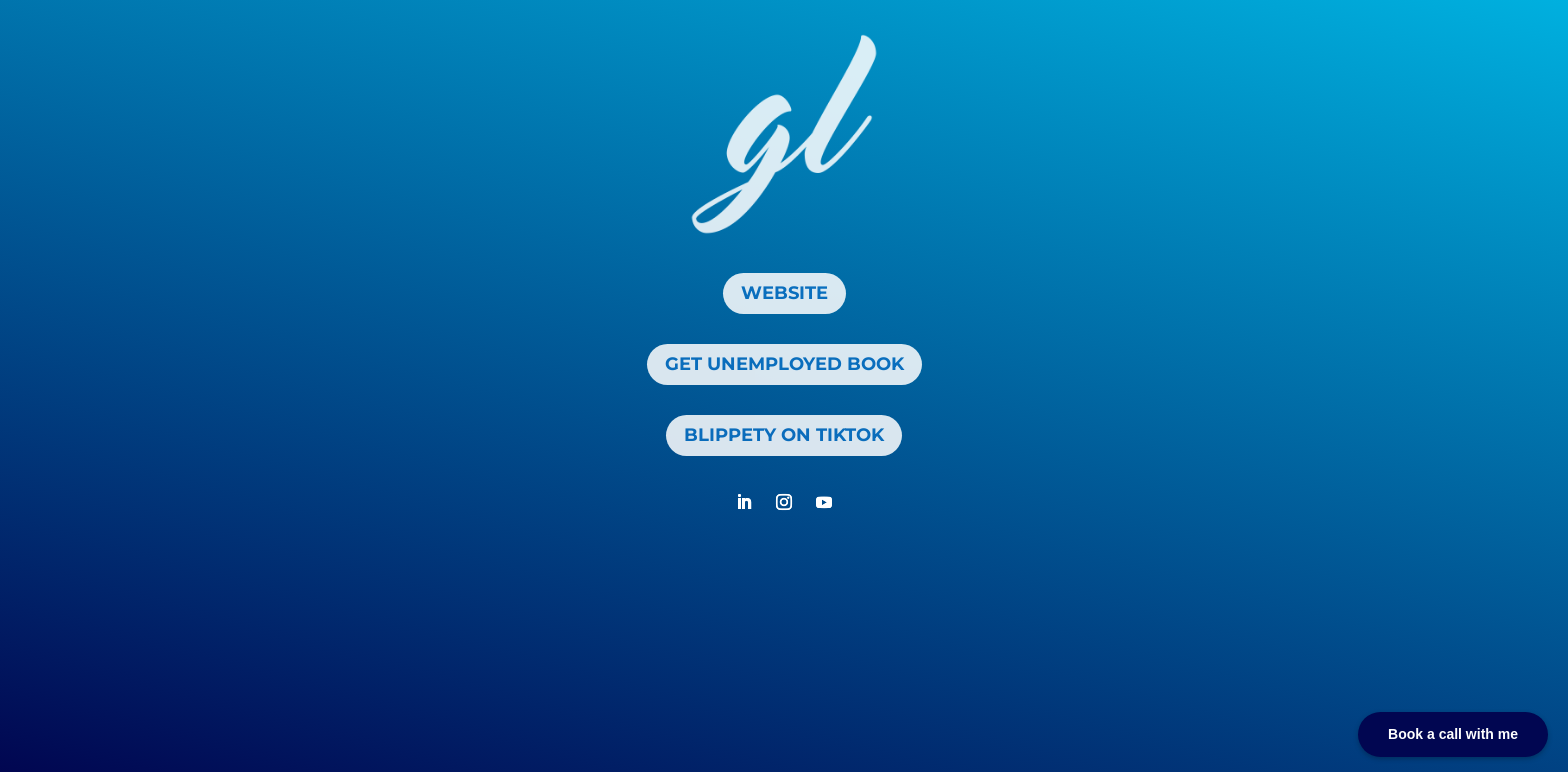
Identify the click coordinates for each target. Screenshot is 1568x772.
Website (784, 293)
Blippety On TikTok (784, 435)
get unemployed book (784, 364)
